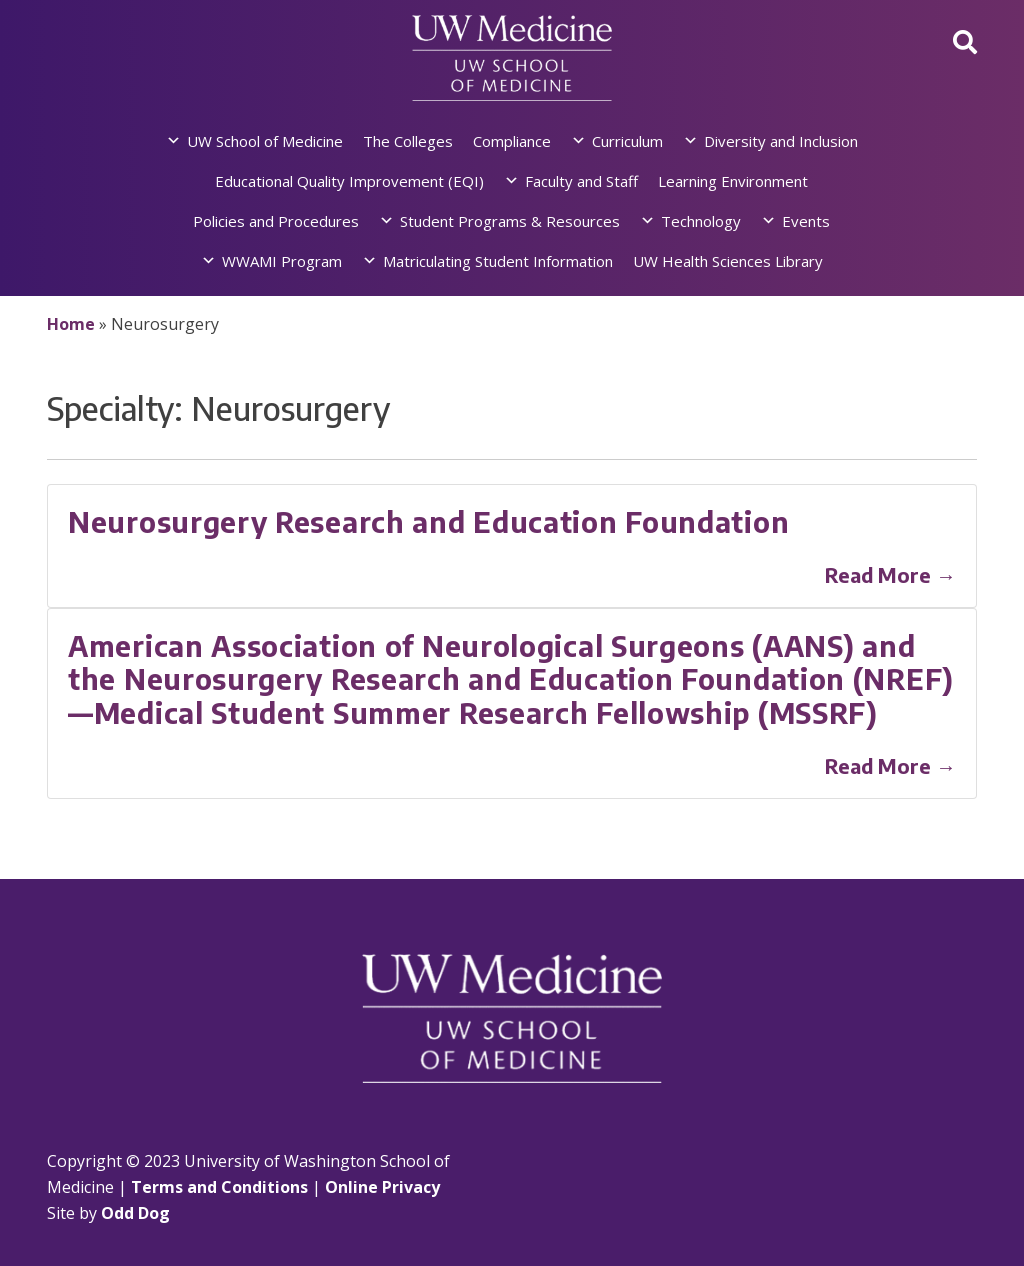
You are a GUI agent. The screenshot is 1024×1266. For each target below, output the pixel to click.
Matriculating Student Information (498, 261)
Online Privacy (382, 1187)
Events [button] (806, 221)
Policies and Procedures (276, 221)
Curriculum (627, 141)
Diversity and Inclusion (781, 141)
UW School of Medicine (265, 141)
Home (71, 324)
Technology (701, 221)
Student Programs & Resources (510, 221)
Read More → (890, 574)
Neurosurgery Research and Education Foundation (428, 521)
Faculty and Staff (581, 181)
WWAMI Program (282, 261)
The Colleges (408, 141)
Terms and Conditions (219, 1187)
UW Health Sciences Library (728, 261)
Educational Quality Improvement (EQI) (349, 181)
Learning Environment (733, 181)
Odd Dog (135, 1213)
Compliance (512, 141)
